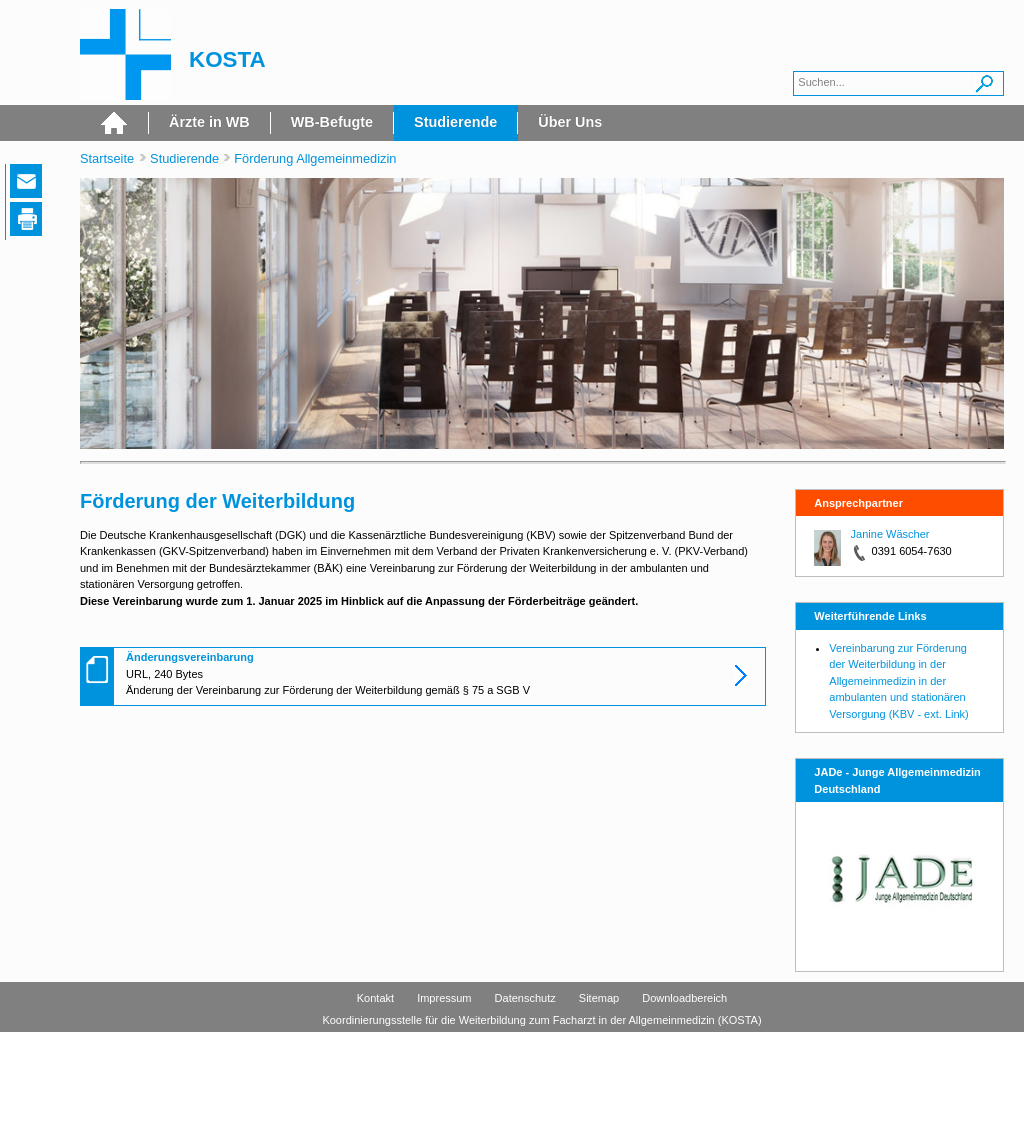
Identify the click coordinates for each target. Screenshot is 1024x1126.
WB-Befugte (332, 122)
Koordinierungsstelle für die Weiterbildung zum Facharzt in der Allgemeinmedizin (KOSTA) (541, 1020)
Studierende (455, 122)
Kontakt (375, 998)
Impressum (444, 998)
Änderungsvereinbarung (190, 657)
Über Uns (570, 122)
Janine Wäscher (890, 534)
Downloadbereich (684, 998)
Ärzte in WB (209, 122)
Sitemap (599, 998)
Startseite (107, 158)
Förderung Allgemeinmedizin (315, 158)
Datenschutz (525, 998)
